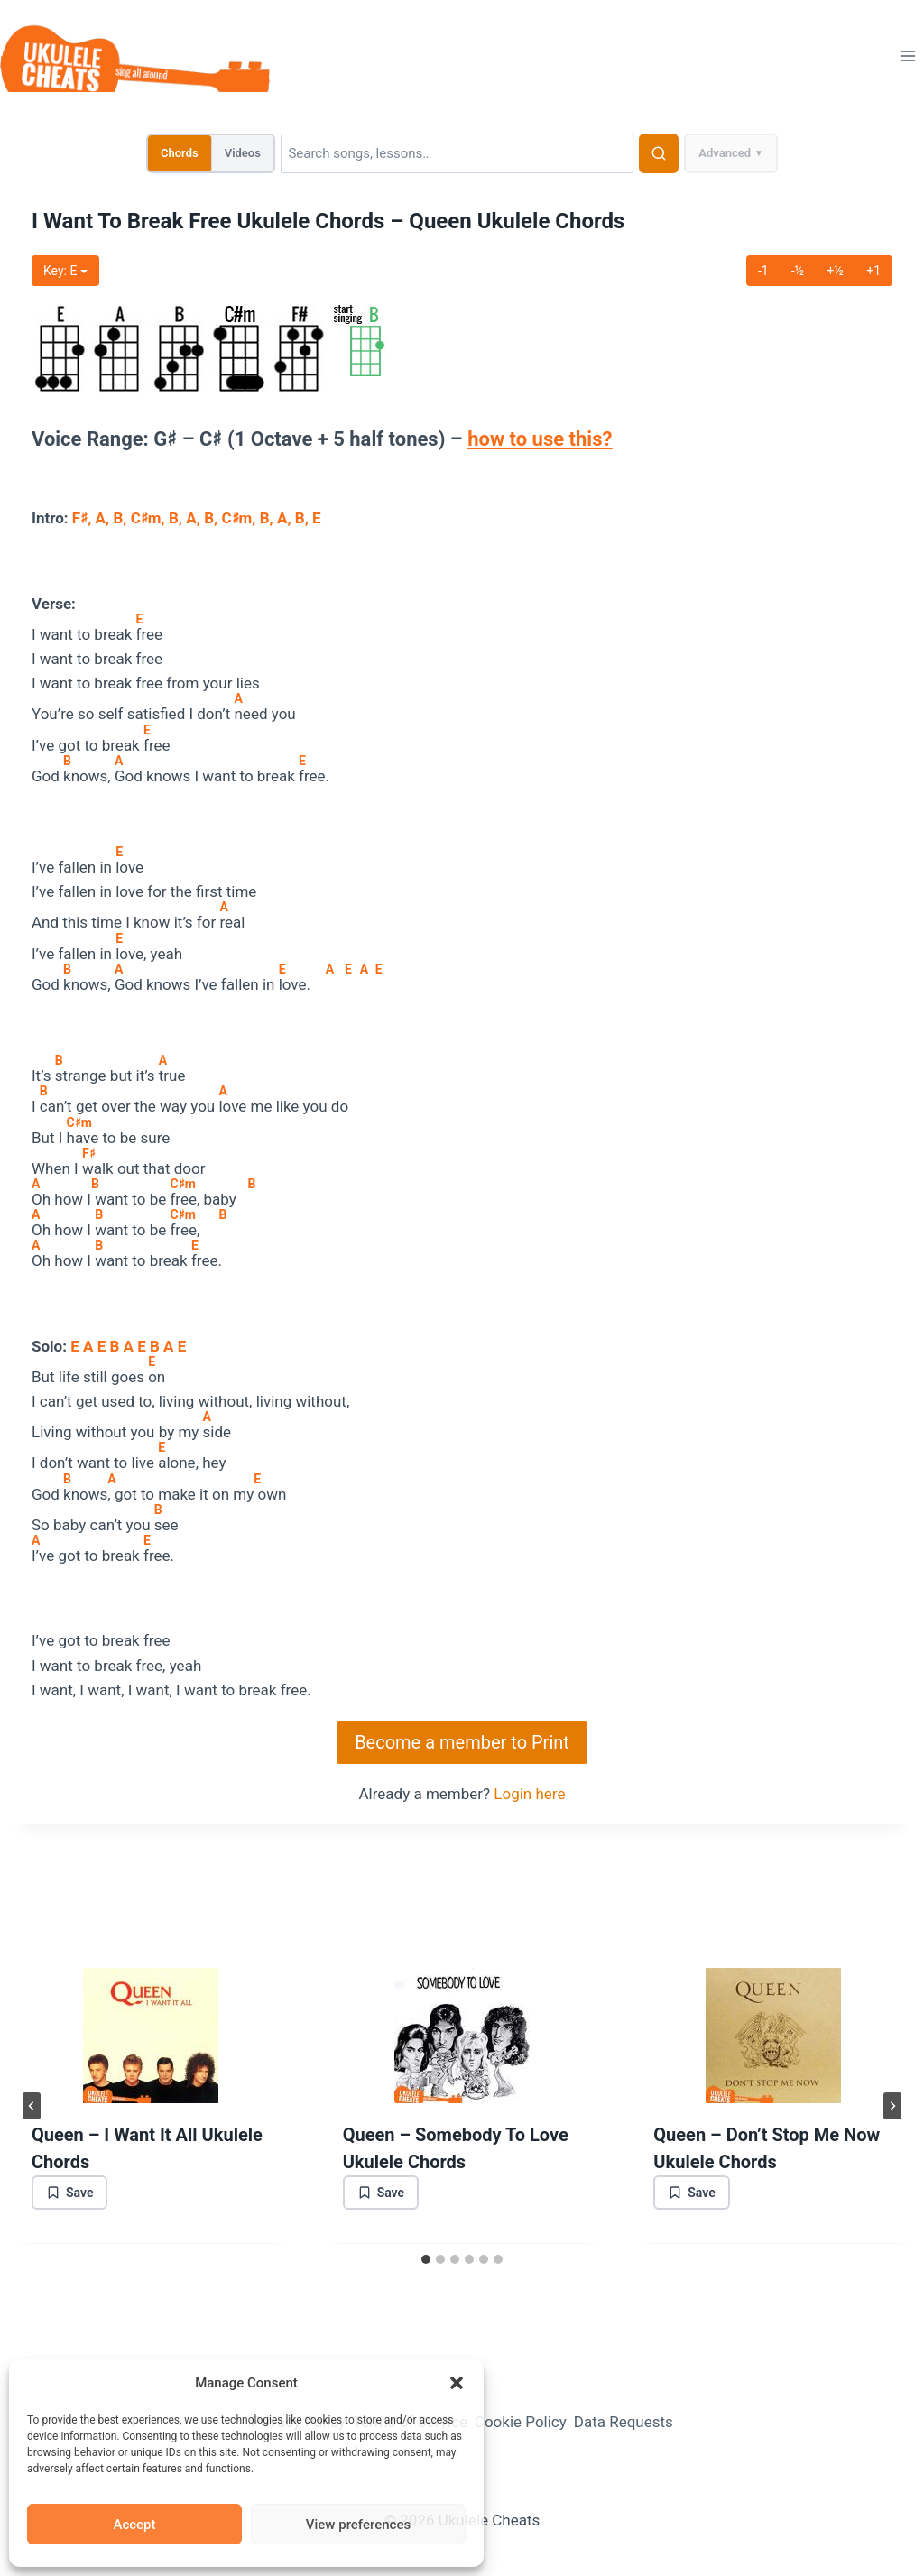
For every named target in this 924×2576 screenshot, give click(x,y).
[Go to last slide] (32, 2105)
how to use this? (539, 439)
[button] (457, 2383)
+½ (835, 270)
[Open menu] (907, 55)
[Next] (892, 2105)
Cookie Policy (521, 2422)
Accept (134, 2524)
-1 (763, 270)
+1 (873, 270)
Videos (243, 153)
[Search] (457, 153)
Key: (65, 270)
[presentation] (151, 2035)
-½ (798, 270)
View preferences (358, 2524)
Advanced (730, 153)
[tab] (425, 2259)
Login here (529, 1794)
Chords (180, 153)
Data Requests (623, 2422)
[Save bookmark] (69, 2192)
